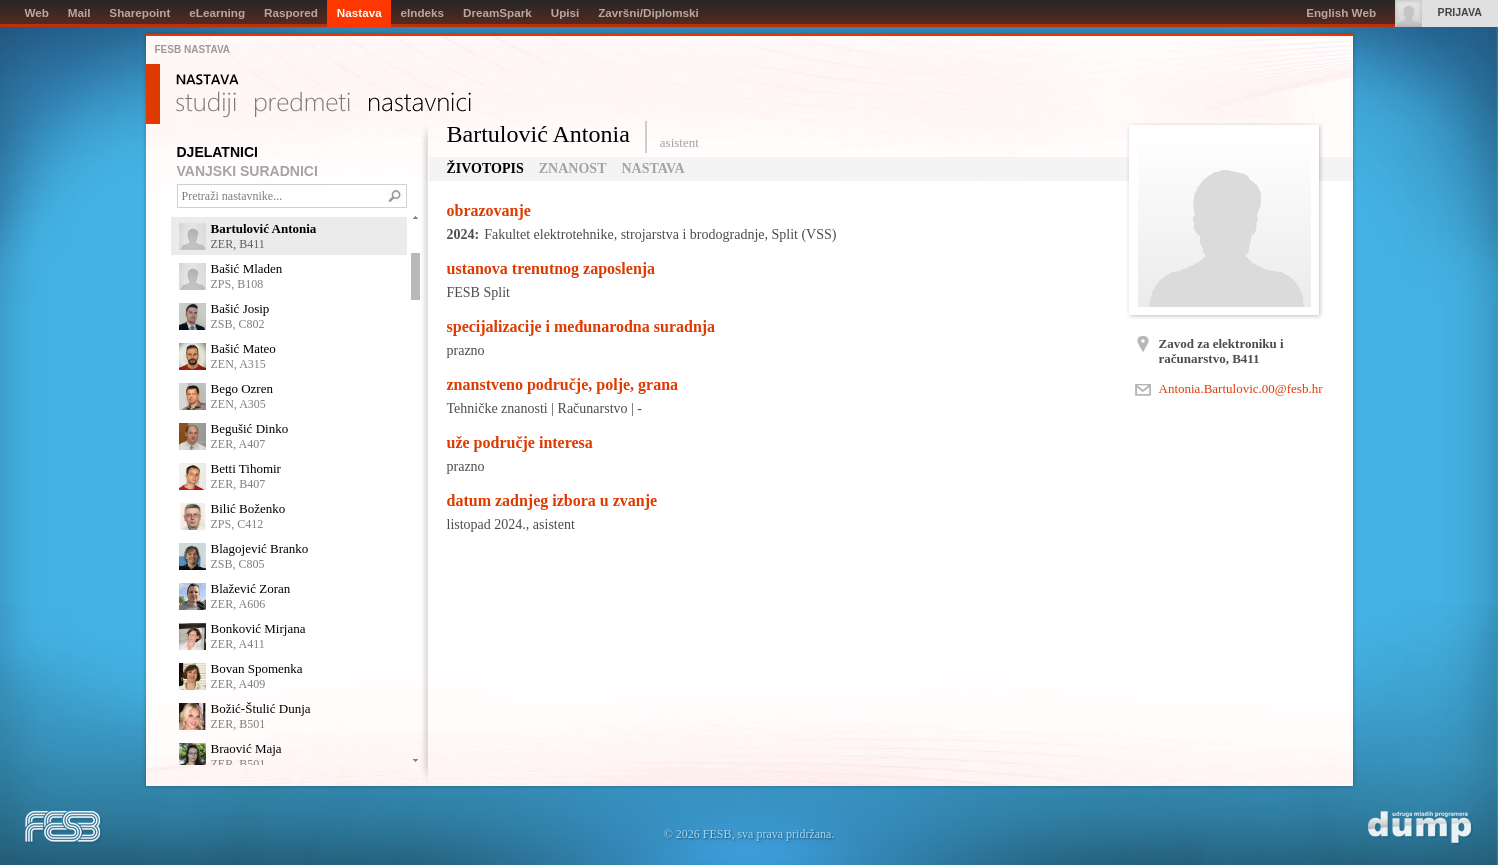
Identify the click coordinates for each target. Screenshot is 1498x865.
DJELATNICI (217, 152)
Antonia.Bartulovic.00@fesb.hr (1241, 388)
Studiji (206, 105)
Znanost (573, 168)
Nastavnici (420, 105)
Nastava (207, 80)
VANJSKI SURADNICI (247, 171)
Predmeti (302, 105)
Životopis (485, 168)
